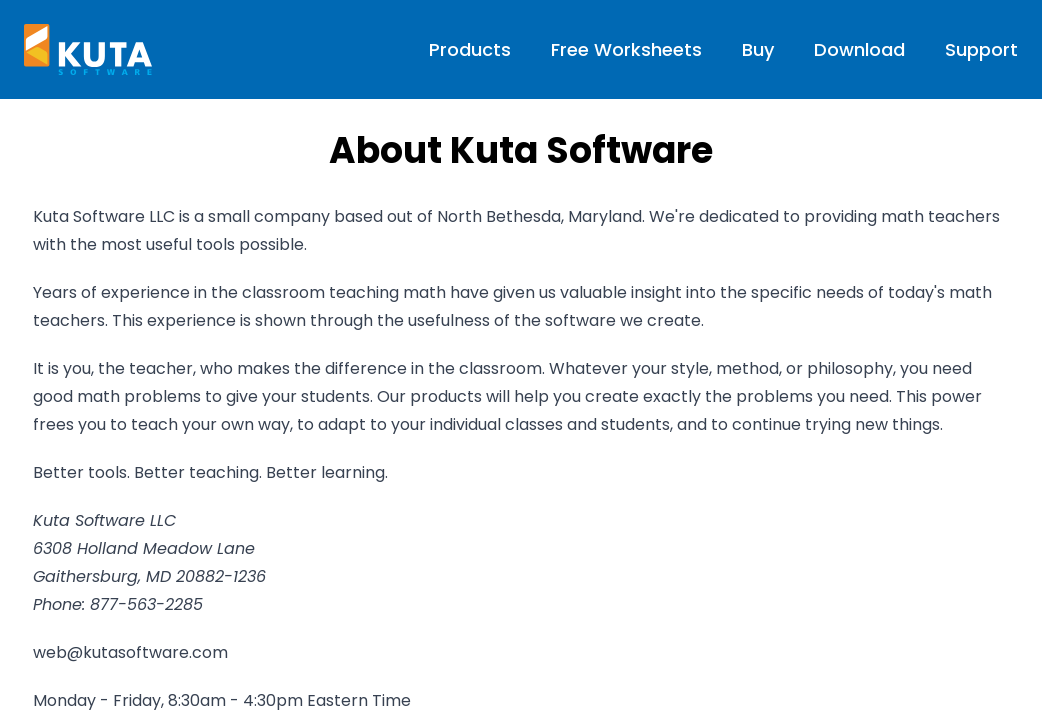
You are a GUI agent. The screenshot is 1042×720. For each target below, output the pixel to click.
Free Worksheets (626, 49)
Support (981, 49)
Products (470, 49)
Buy (758, 49)
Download (859, 49)
